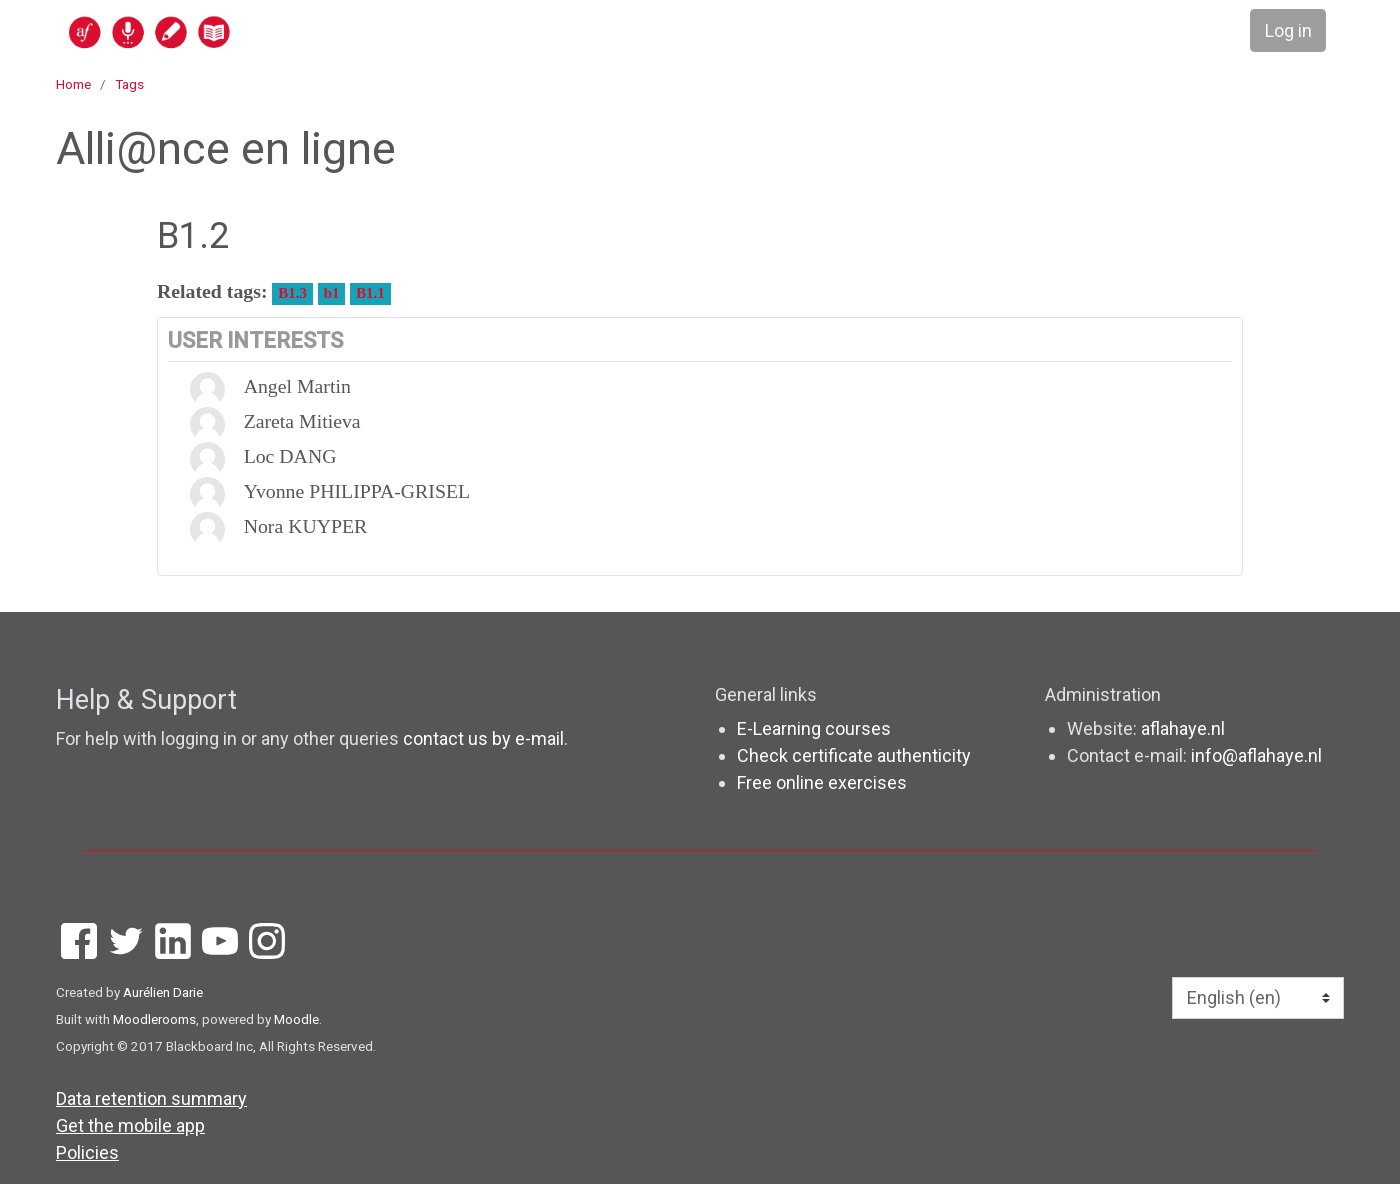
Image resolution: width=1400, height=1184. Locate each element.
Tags (129, 84)
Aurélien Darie (163, 992)
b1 (332, 293)
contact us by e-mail (483, 738)
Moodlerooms (154, 1019)
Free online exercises (822, 782)
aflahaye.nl (1183, 728)
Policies (87, 1152)
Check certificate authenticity (854, 755)
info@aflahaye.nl (1256, 755)
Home (73, 84)
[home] (227, 31)
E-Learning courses (814, 728)
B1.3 (292, 293)
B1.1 (370, 293)
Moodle (296, 1019)
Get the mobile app (130, 1125)
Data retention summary (151, 1098)
